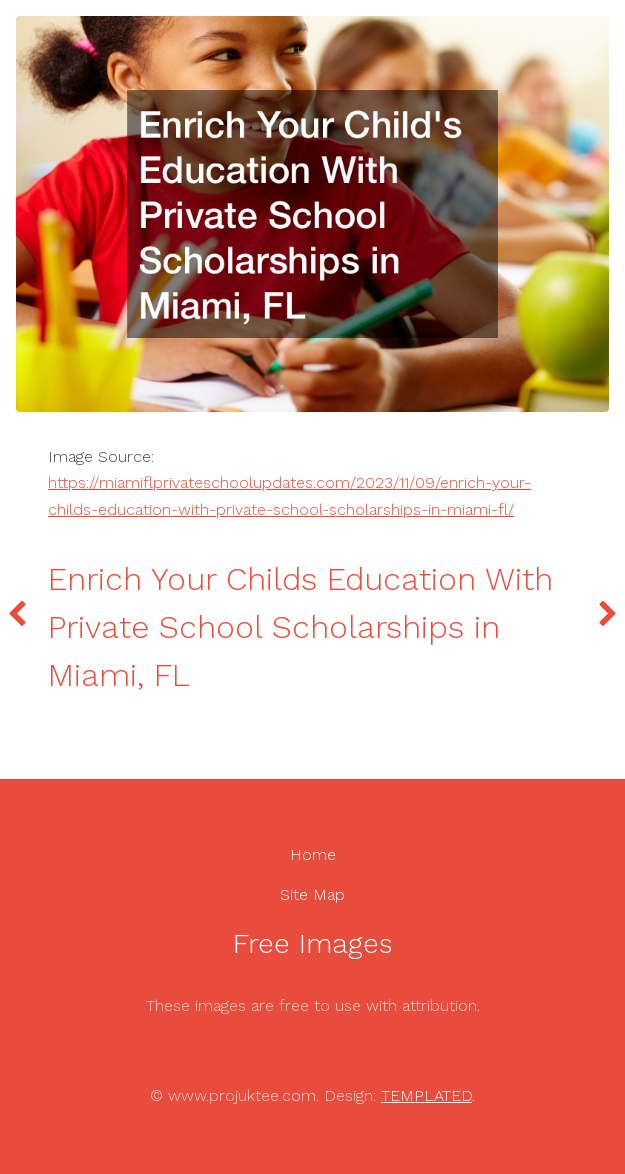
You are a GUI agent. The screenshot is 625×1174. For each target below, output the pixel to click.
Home (313, 854)
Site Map (312, 894)
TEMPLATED (426, 1095)
